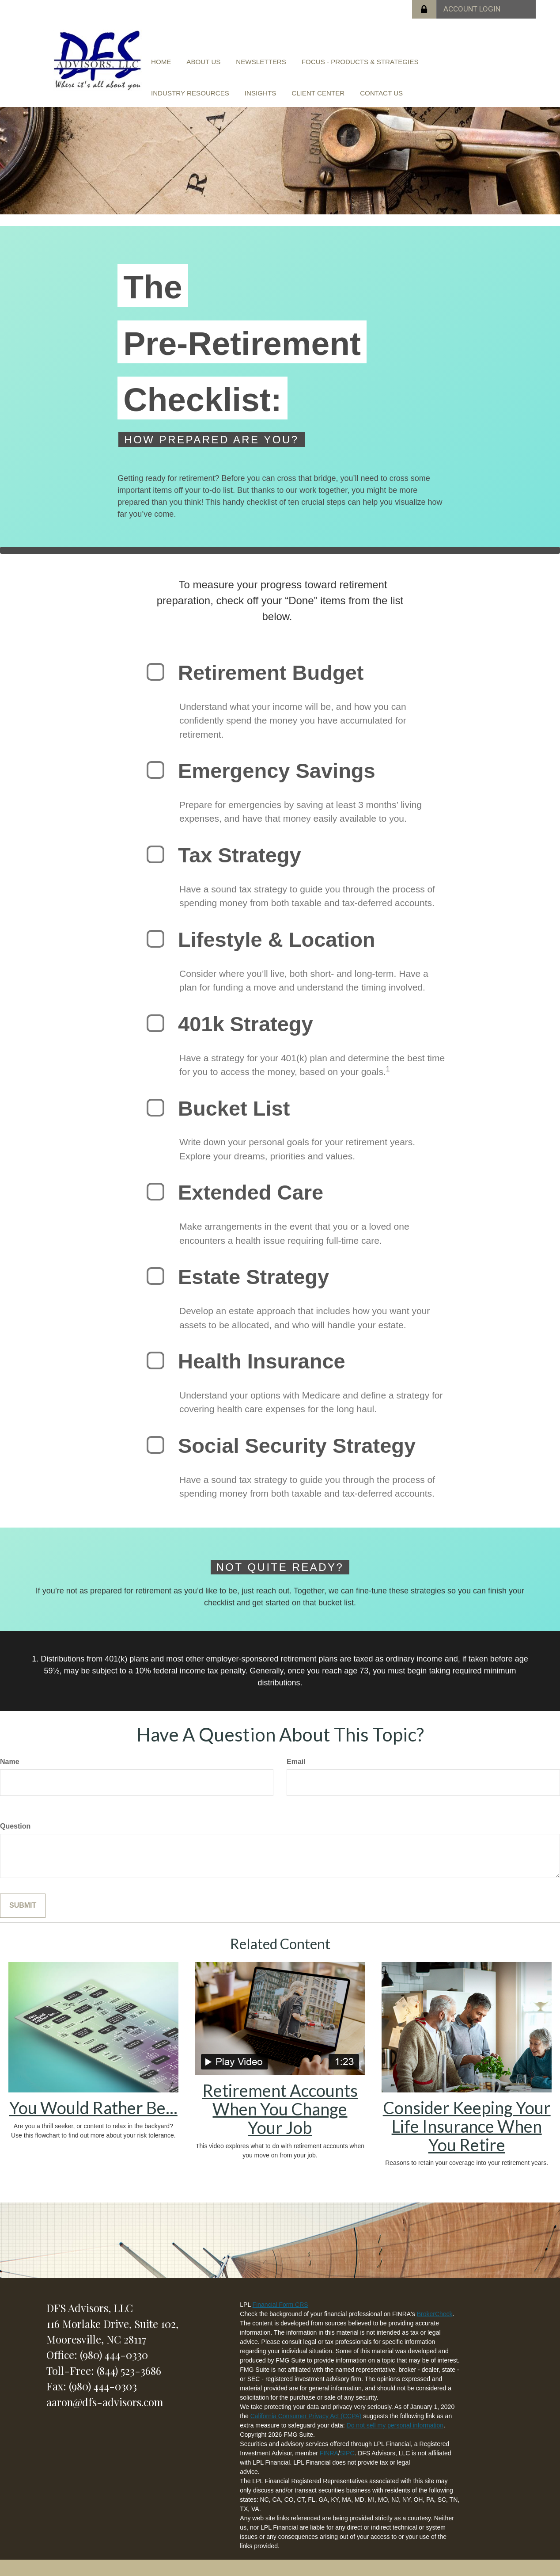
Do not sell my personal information (395, 2423)
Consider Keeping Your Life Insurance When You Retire (467, 2124)
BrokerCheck (435, 2312)
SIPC (347, 2451)
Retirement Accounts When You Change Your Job (280, 2107)
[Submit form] (22, 1904)
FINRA (329, 2451)
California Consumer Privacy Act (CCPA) (306, 2414)
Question (15, 1824)
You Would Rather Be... (93, 2106)
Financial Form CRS (280, 2302)
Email (296, 1760)
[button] (196, 63)
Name (9, 1760)
